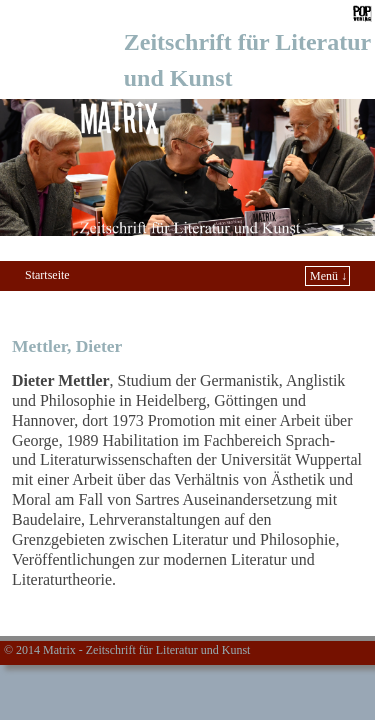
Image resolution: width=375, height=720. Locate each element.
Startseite (47, 275)
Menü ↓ (328, 276)
